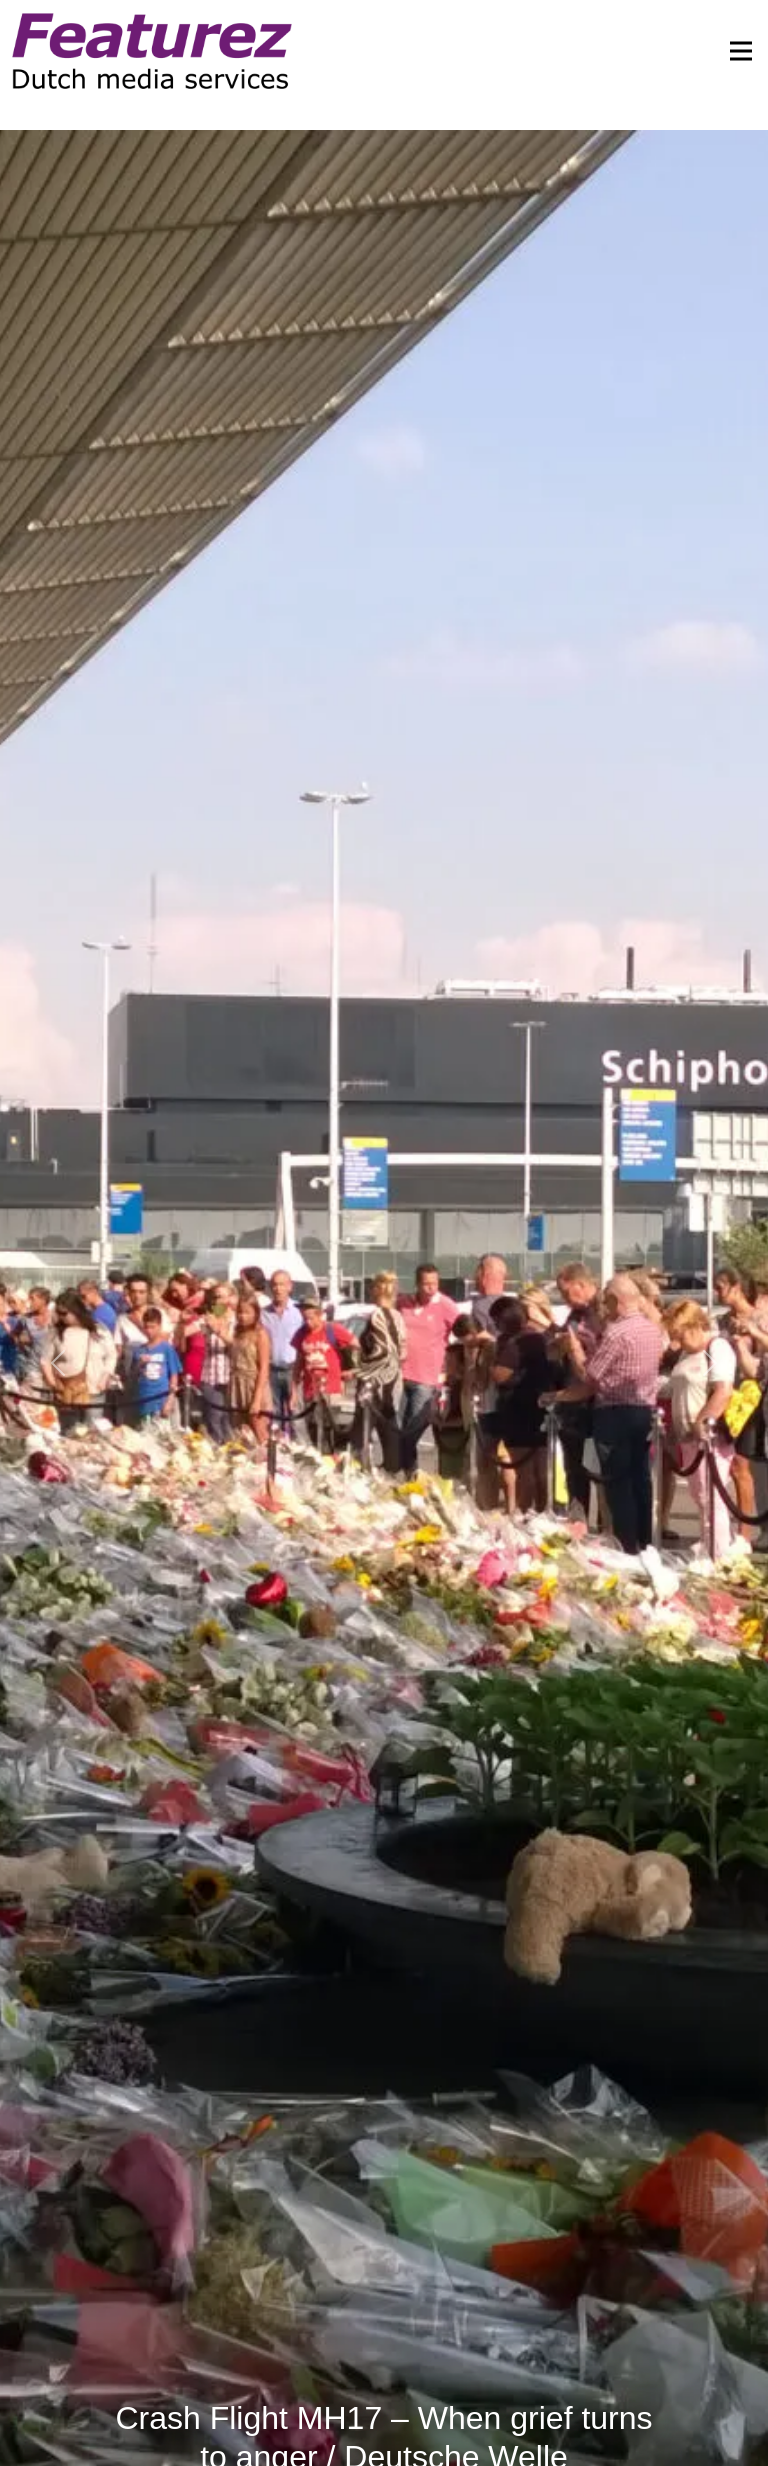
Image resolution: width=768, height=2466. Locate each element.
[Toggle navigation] (735, 51)
